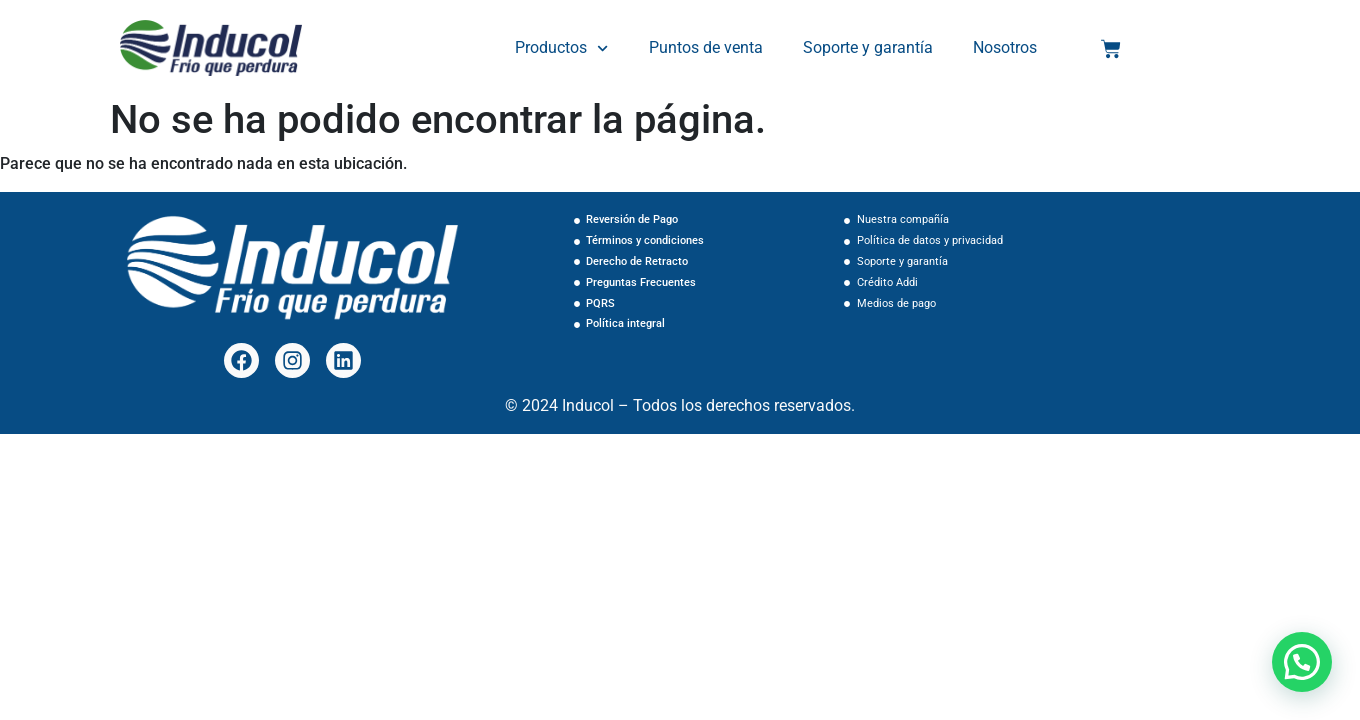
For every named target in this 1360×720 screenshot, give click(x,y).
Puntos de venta (706, 47)
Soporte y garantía (868, 47)
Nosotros (1005, 47)
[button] (1302, 662)
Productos (561, 48)
